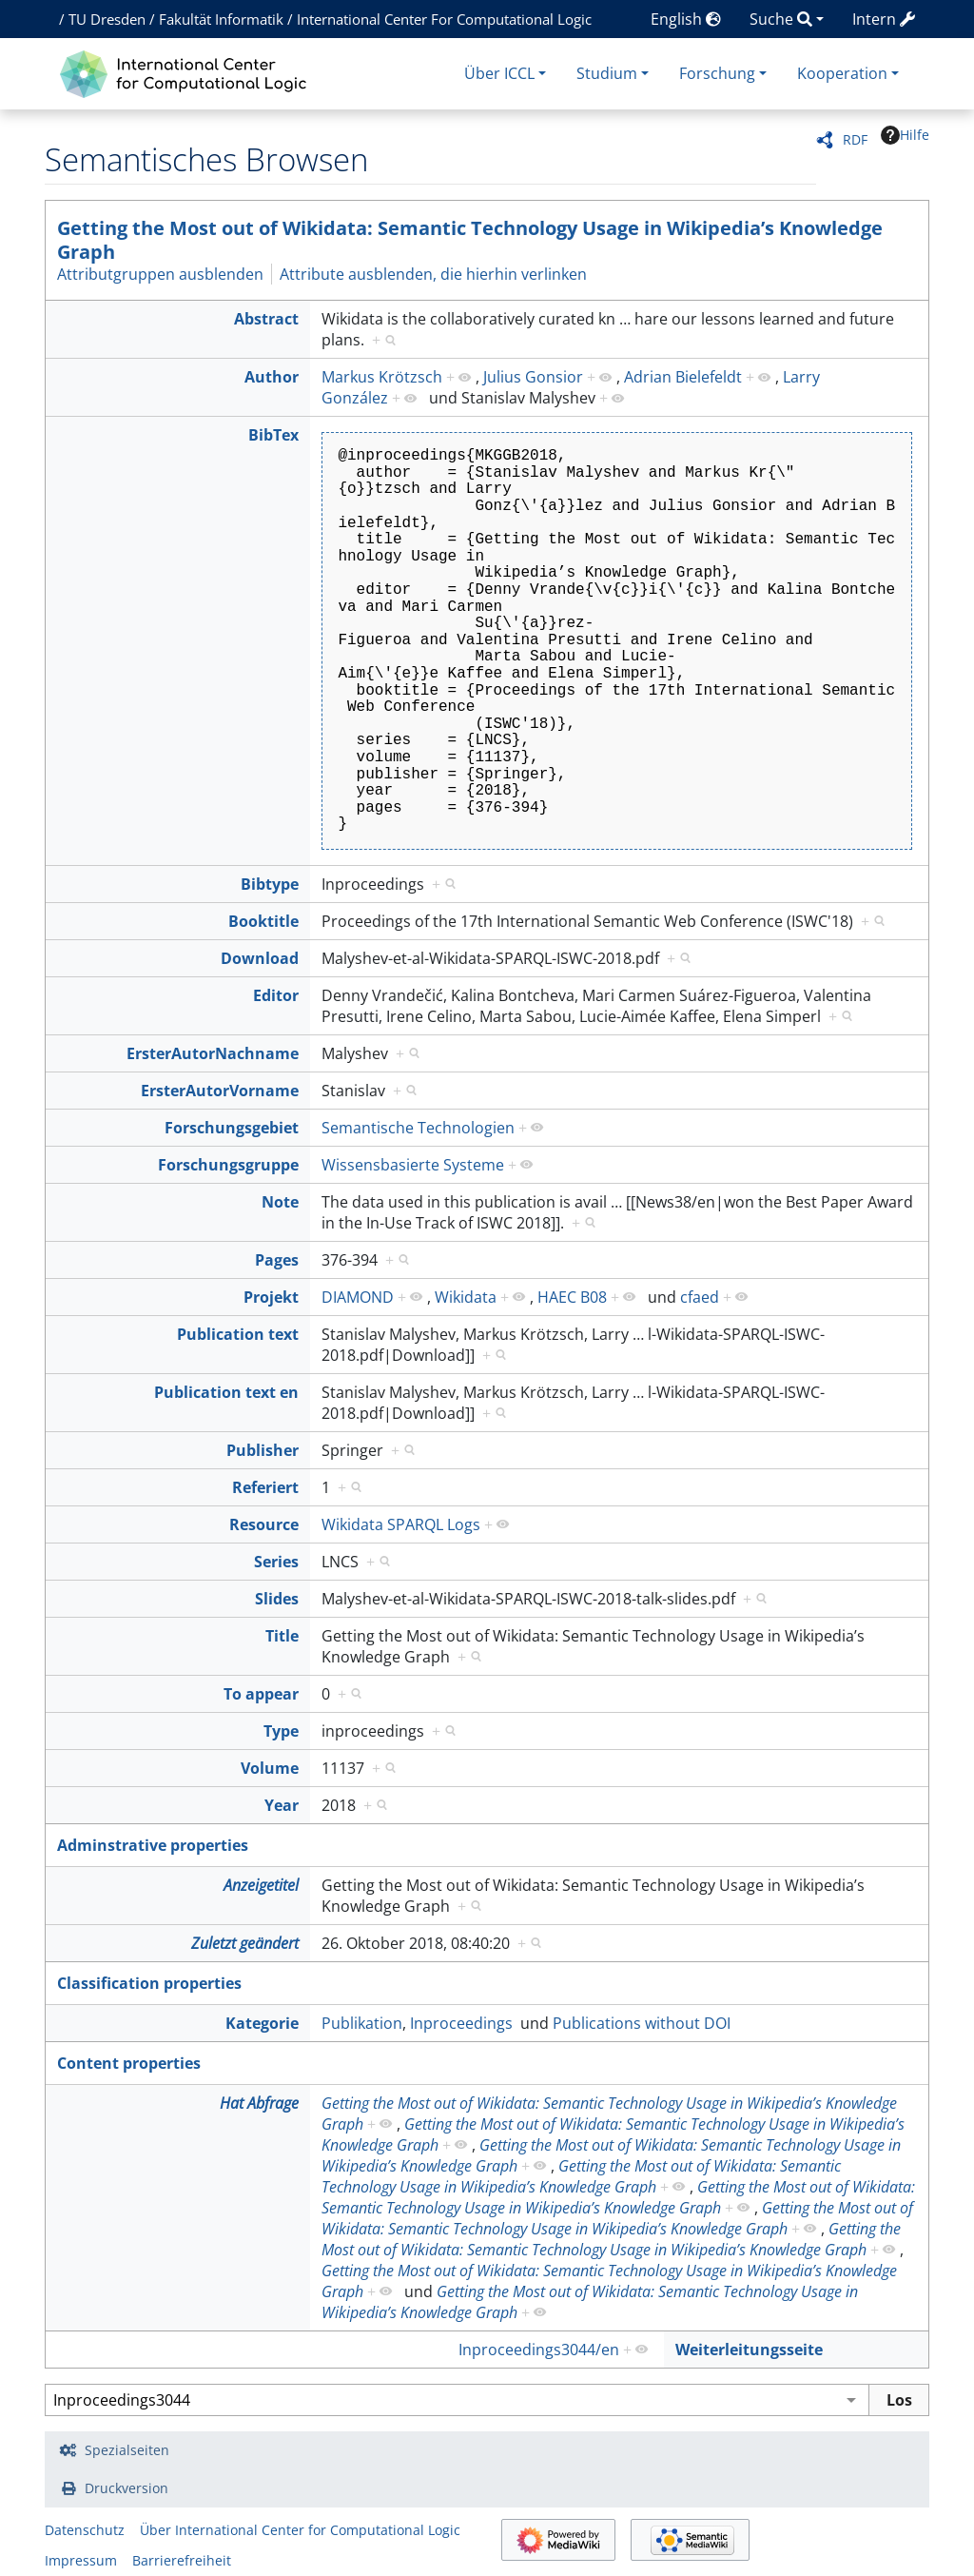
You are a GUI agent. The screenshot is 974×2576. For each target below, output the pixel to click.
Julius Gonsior (533, 376)
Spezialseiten (127, 2450)
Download (260, 958)
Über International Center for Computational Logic (300, 2530)
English (686, 19)
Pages (277, 1259)
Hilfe (905, 135)
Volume (270, 1768)
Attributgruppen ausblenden (160, 274)
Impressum (81, 2560)
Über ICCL (499, 73)
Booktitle (263, 921)
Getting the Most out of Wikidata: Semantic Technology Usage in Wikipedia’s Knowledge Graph (470, 240)
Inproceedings (461, 2023)
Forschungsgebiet (232, 1127)
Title (282, 1635)
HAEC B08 (572, 1297)
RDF (855, 139)
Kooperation (842, 73)
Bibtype (270, 884)
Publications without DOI (641, 2023)
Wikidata (466, 1297)
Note (280, 1201)
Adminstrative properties (152, 1845)
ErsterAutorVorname (220, 1090)
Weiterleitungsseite (749, 2349)
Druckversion (126, 2488)
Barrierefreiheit (181, 2560)
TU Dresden (107, 19)
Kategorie (262, 2023)
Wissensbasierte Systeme (412, 1164)
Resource (264, 1524)
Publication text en (226, 1392)
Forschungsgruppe (228, 1164)
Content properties (129, 2063)
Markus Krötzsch (381, 376)
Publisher (262, 1450)
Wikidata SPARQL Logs (400, 1524)
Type (281, 1731)
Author (271, 376)
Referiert (265, 1487)
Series (276, 1561)
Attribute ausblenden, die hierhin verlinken (433, 274)
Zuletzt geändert (245, 1943)
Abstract (266, 318)
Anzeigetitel (261, 1885)
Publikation (361, 2023)
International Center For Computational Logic (444, 19)
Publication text (238, 1334)
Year (281, 1805)
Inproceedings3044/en (538, 2349)
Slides (277, 1598)
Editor (276, 995)
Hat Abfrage (259, 2103)
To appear (261, 1693)
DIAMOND (357, 1297)
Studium (606, 73)
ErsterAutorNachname (213, 1053)
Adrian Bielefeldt (683, 376)
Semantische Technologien (418, 1127)
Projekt (271, 1297)
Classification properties (149, 1983)
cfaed (699, 1297)
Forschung (717, 73)
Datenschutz (85, 2530)
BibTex (273, 434)
